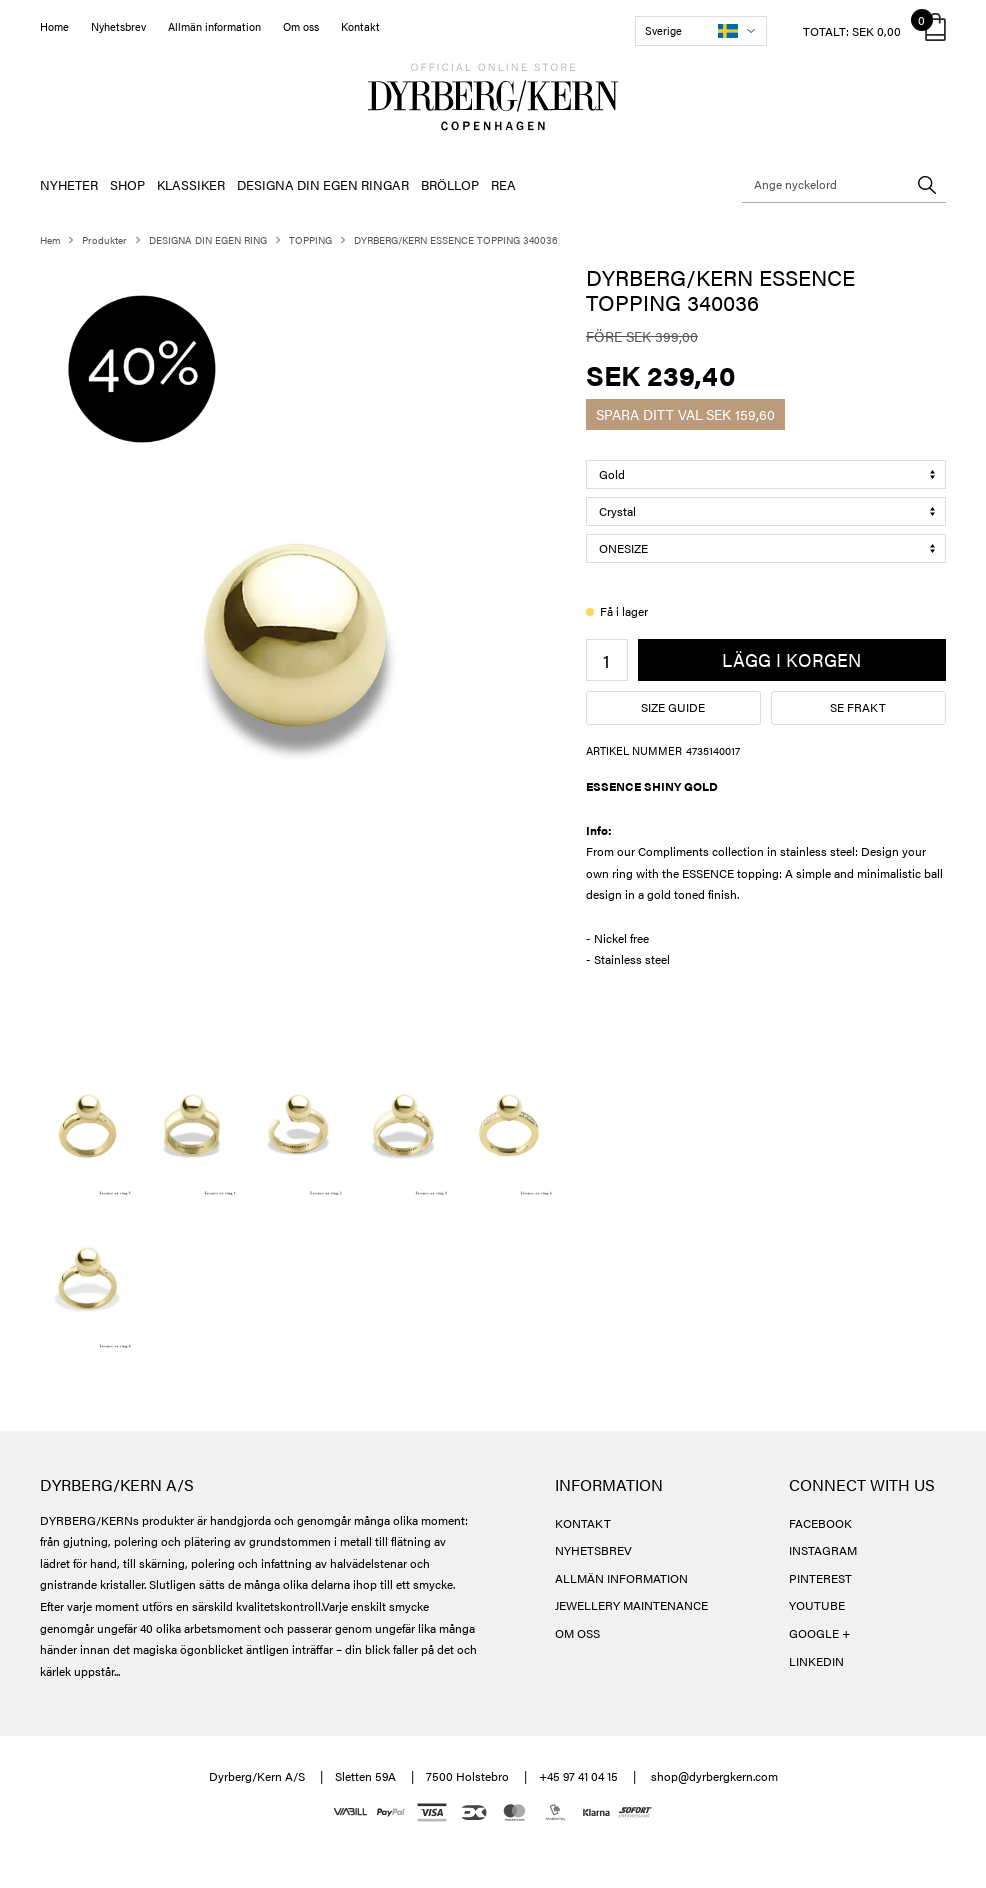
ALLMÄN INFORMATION (621, 1578)
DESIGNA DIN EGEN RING (208, 240)
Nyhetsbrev (118, 26)
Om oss (301, 26)
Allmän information (214, 26)
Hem (50, 240)
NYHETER (69, 184)
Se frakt (858, 707)
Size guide (673, 707)
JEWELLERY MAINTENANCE (631, 1605)
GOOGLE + (819, 1633)
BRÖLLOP (450, 184)
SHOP (127, 184)
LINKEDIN (816, 1661)
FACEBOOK (820, 1523)
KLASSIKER (191, 184)
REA (503, 184)
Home (54, 26)
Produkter (104, 240)
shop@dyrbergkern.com (714, 1776)
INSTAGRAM (823, 1550)
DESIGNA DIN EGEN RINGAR (323, 184)
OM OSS (577, 1633)
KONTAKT (583, 1523)
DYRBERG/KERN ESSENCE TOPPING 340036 (455, 240)
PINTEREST (820, 1578)
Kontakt (360, 26)
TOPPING (310, 240)
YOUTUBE (817, 1605)
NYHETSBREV (593, 1550)
